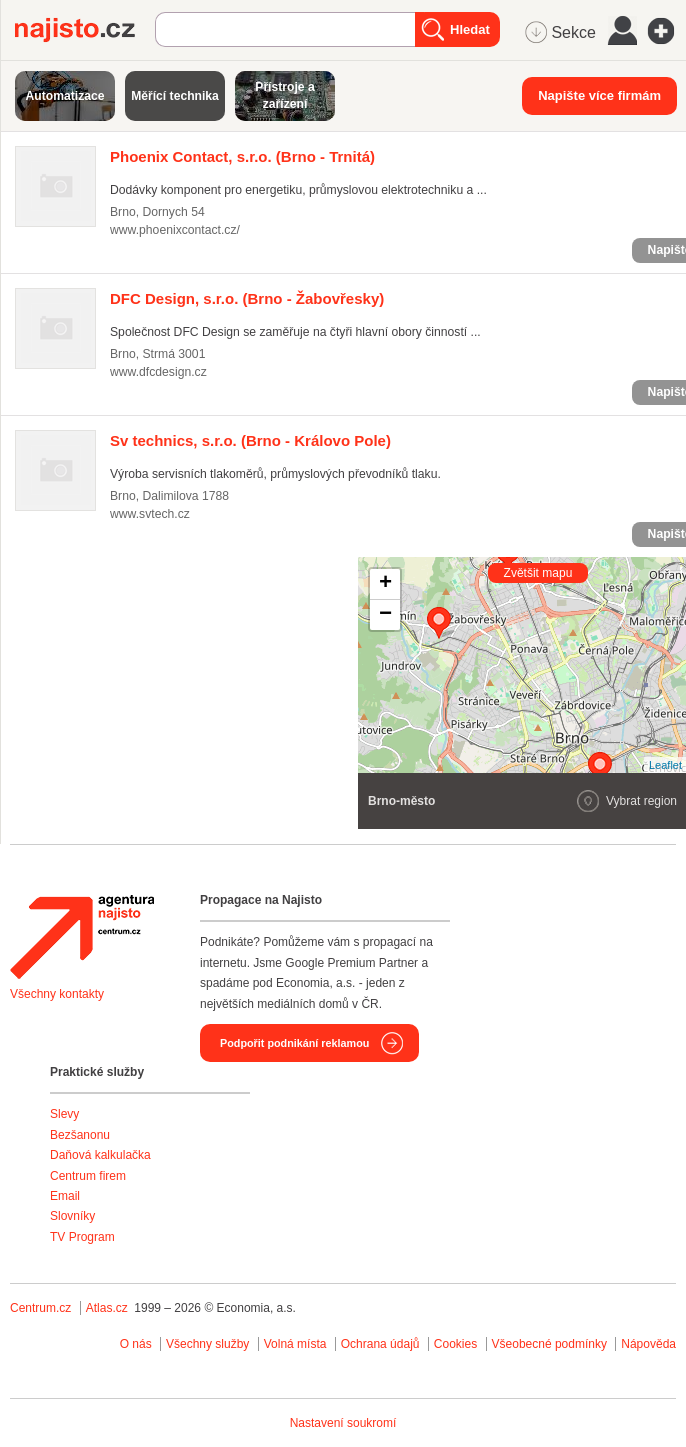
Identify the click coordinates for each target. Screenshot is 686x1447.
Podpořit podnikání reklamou (294, 1043)
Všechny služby (209, 1344)
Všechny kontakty (57, 994)
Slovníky (72, 1216)
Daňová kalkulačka (100, 1155)
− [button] (385, 615)
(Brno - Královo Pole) (250, 440)
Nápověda (648, 1344)
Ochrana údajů (380, 1344)
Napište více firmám (599, 95)
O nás (136, 1344)
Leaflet (665, 765)
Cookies (455, 1344)
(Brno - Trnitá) (242, 156)
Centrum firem (88, 1176)
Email (65, 1196)
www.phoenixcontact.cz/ (175, 230)
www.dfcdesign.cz (158, 372)
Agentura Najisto (82, 937)
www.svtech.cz (150, 514)
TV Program (82, 1237)
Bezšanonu (80, 1135)
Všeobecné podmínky (549, 1344)
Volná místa (295, 1344)
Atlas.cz (107, 1308)
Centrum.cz (40, 1308)
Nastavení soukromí (343, 1423)
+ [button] (385, 584)
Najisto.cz (85, 30)
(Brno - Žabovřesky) (247, 298)
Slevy (64, 1114)
